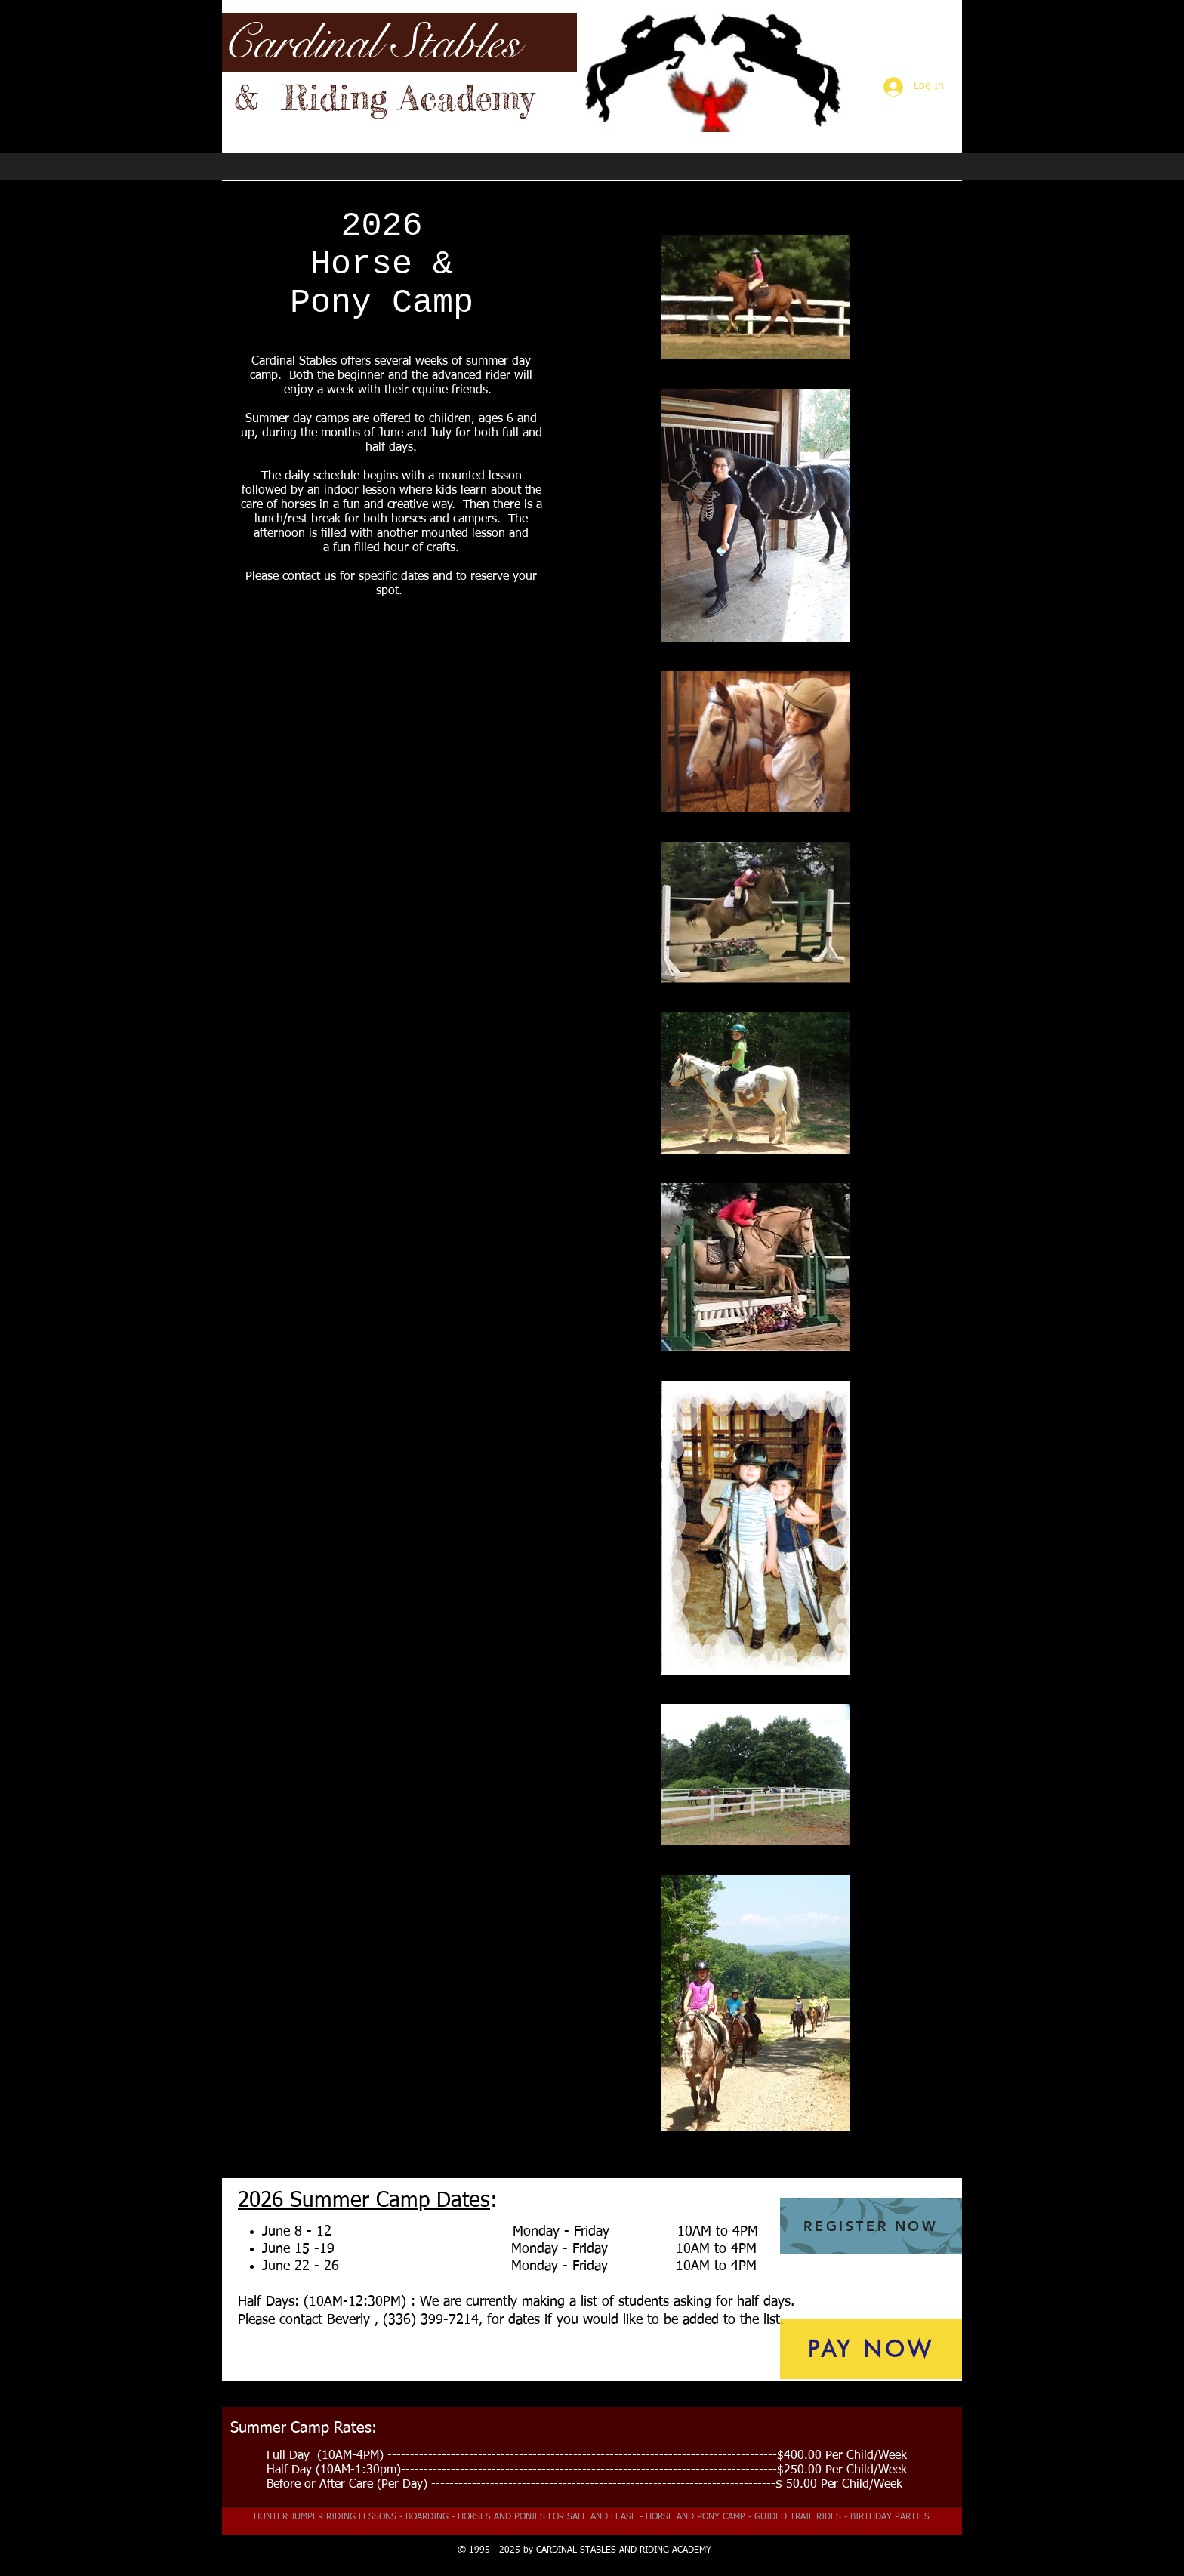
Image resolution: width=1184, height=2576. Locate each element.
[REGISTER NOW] (871, 2226)
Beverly (348, 2320)
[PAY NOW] (871, 2349)
